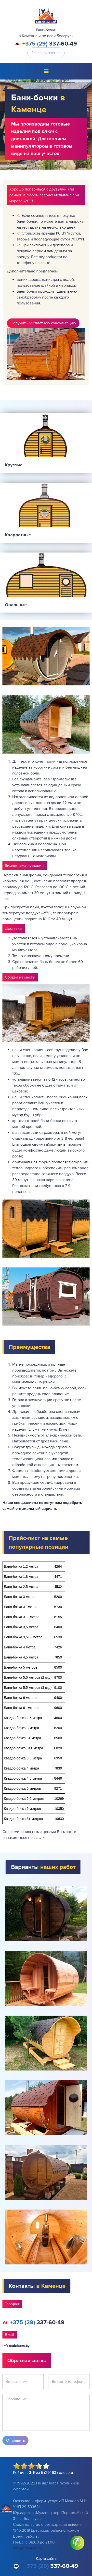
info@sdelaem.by (15, 2346)
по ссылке (37, 1837)
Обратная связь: (26, 2361)
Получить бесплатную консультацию (43, 323)
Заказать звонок (46, 52)
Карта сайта (46, 2558)
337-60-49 (49, 43)
